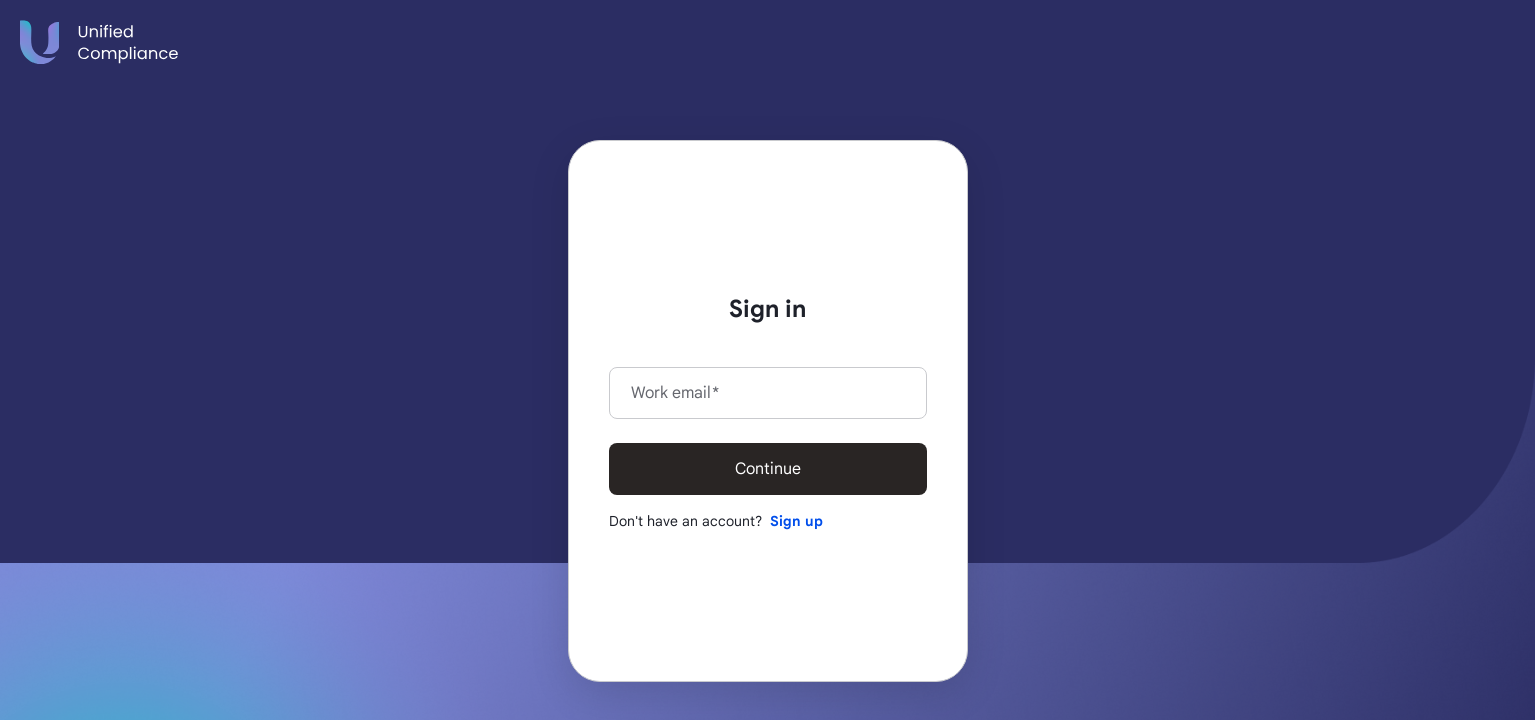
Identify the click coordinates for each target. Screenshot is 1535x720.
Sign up (796, 521)
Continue (768, 469)
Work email (675, 393)
